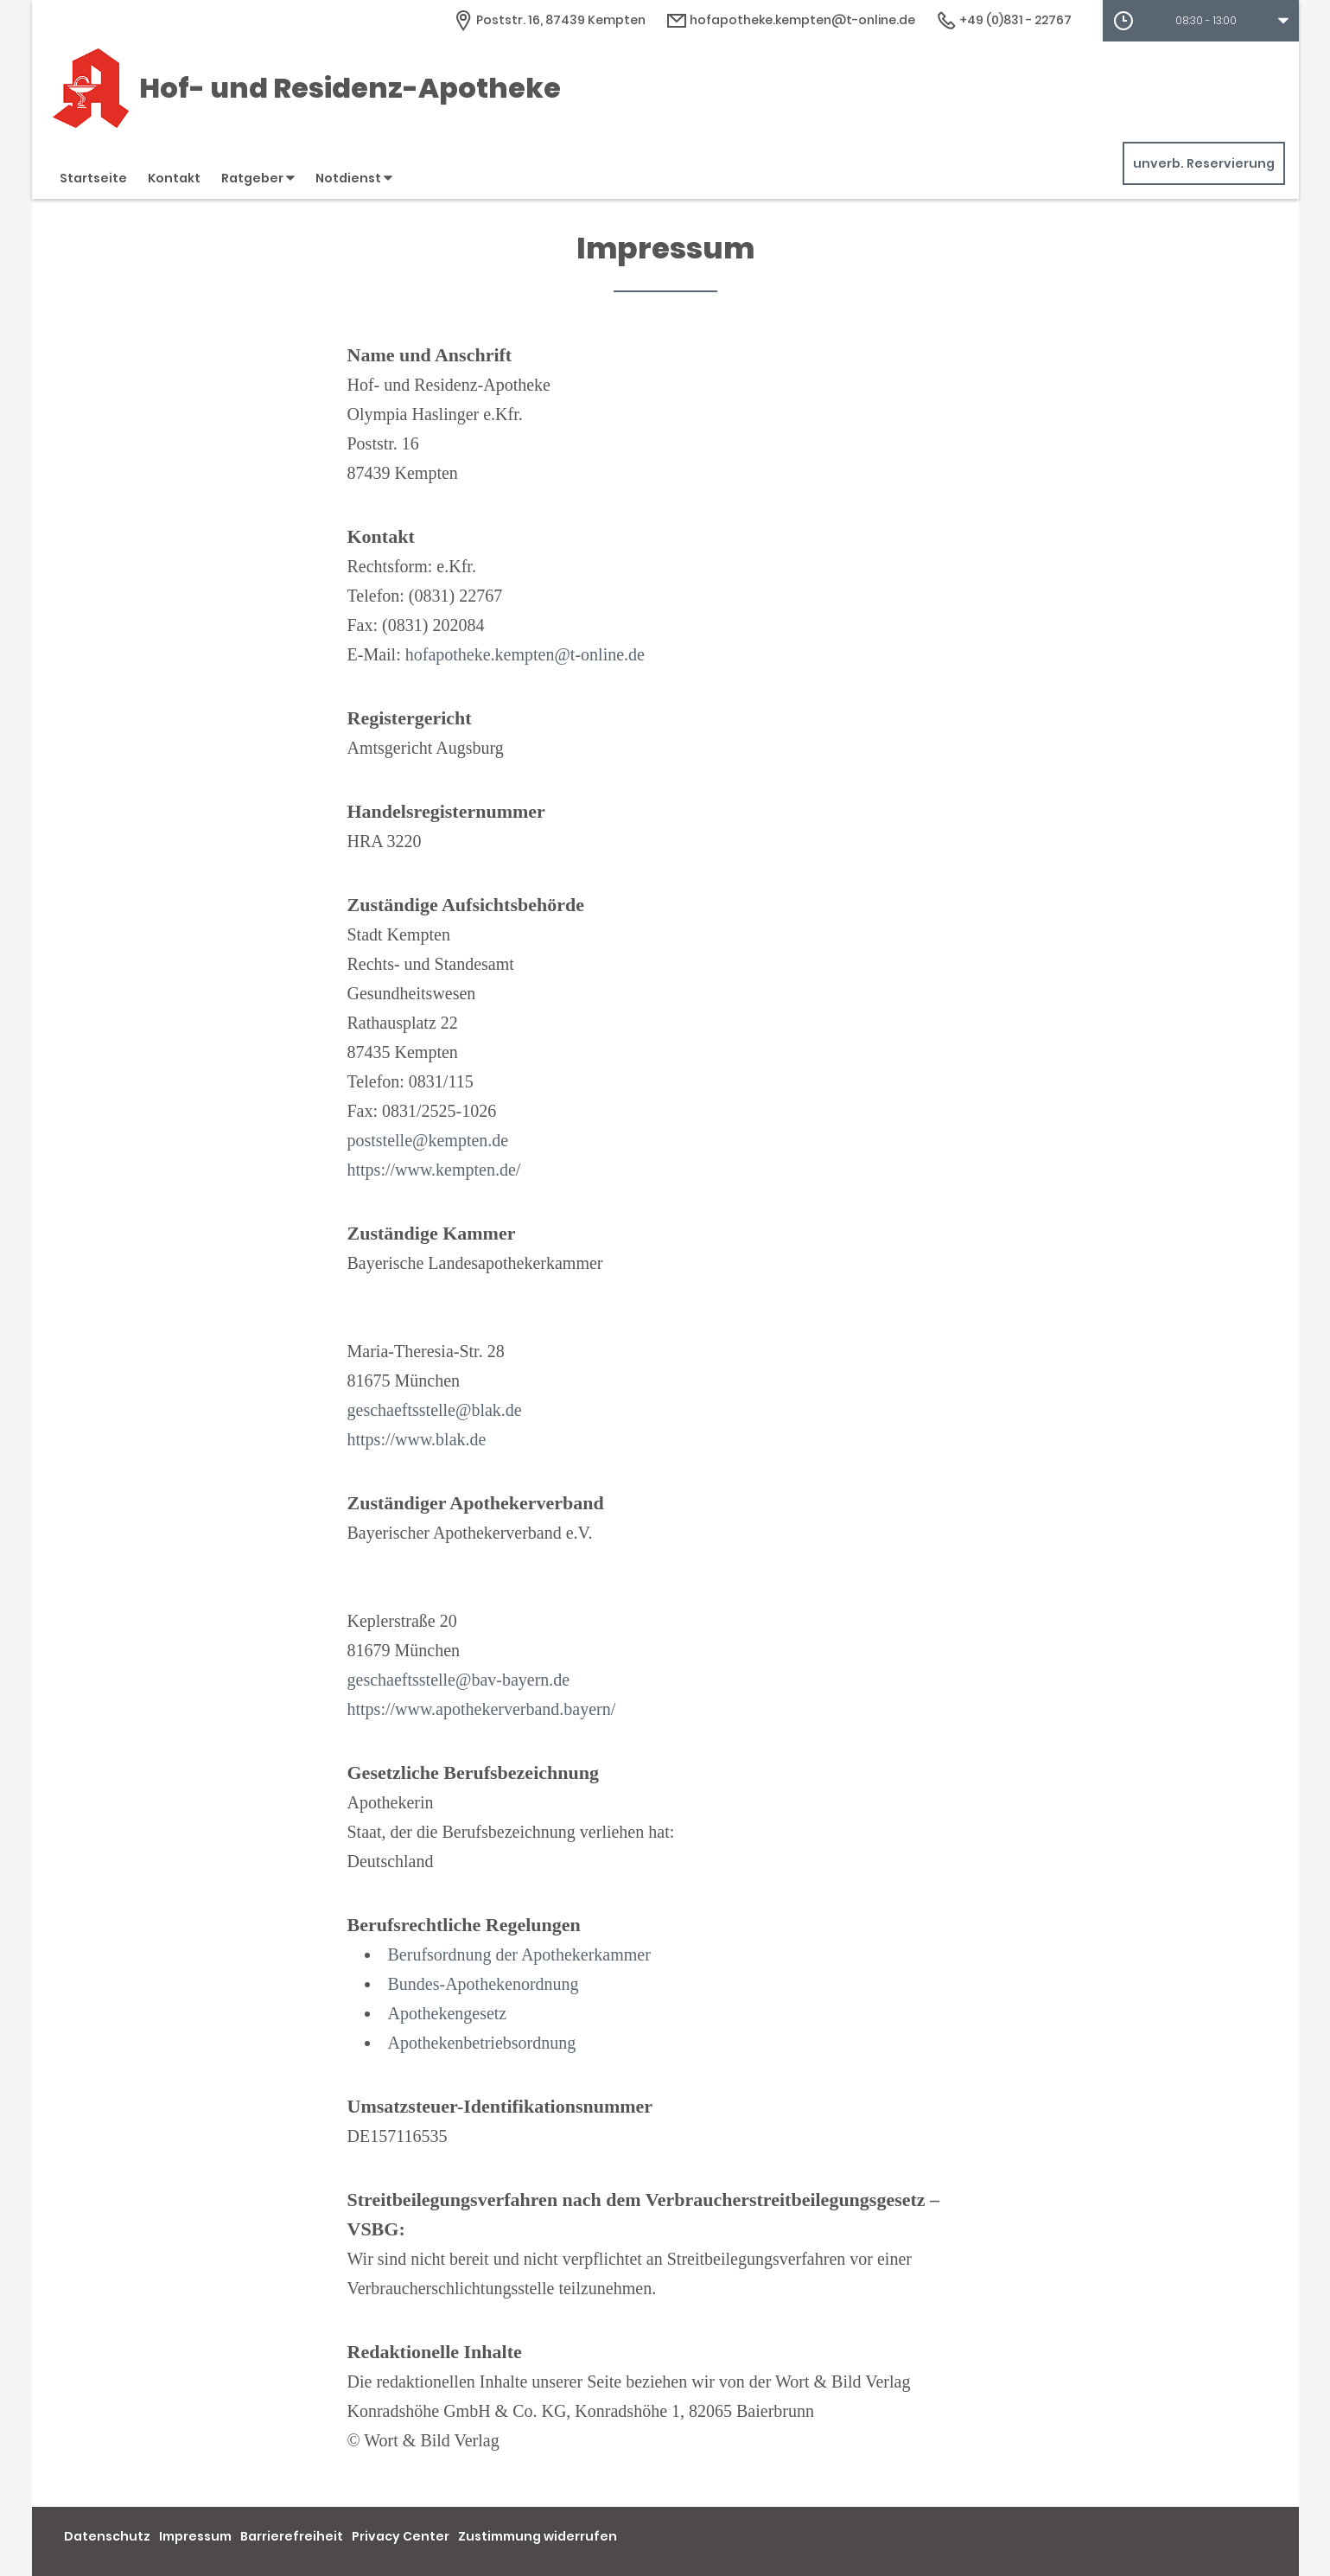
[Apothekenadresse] (549, 20)
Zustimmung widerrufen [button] (537, 2536)
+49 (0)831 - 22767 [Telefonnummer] (1004, 20)
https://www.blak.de (417, 1439)
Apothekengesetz (447, 2013)
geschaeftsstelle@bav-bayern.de (458, 1679)
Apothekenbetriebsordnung (482, 2042)
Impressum (195, 2536)
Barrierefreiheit (291, 2536)
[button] (1201, 20)
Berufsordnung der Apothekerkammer (519, 1954)
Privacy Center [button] (400, 2536)
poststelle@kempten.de (428, 1140)
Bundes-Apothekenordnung (483, 1983)
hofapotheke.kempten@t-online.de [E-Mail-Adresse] (790, 20)
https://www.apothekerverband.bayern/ (481, 1708)
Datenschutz (107, 2536)
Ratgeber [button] (258, 178)
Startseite (93, 178)
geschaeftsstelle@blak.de (434, 1409)
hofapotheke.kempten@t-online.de (525, 654)
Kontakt (174, 178)
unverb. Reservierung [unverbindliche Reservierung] (1204, 163)
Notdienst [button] (353, 178)
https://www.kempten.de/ (434, 1169)
